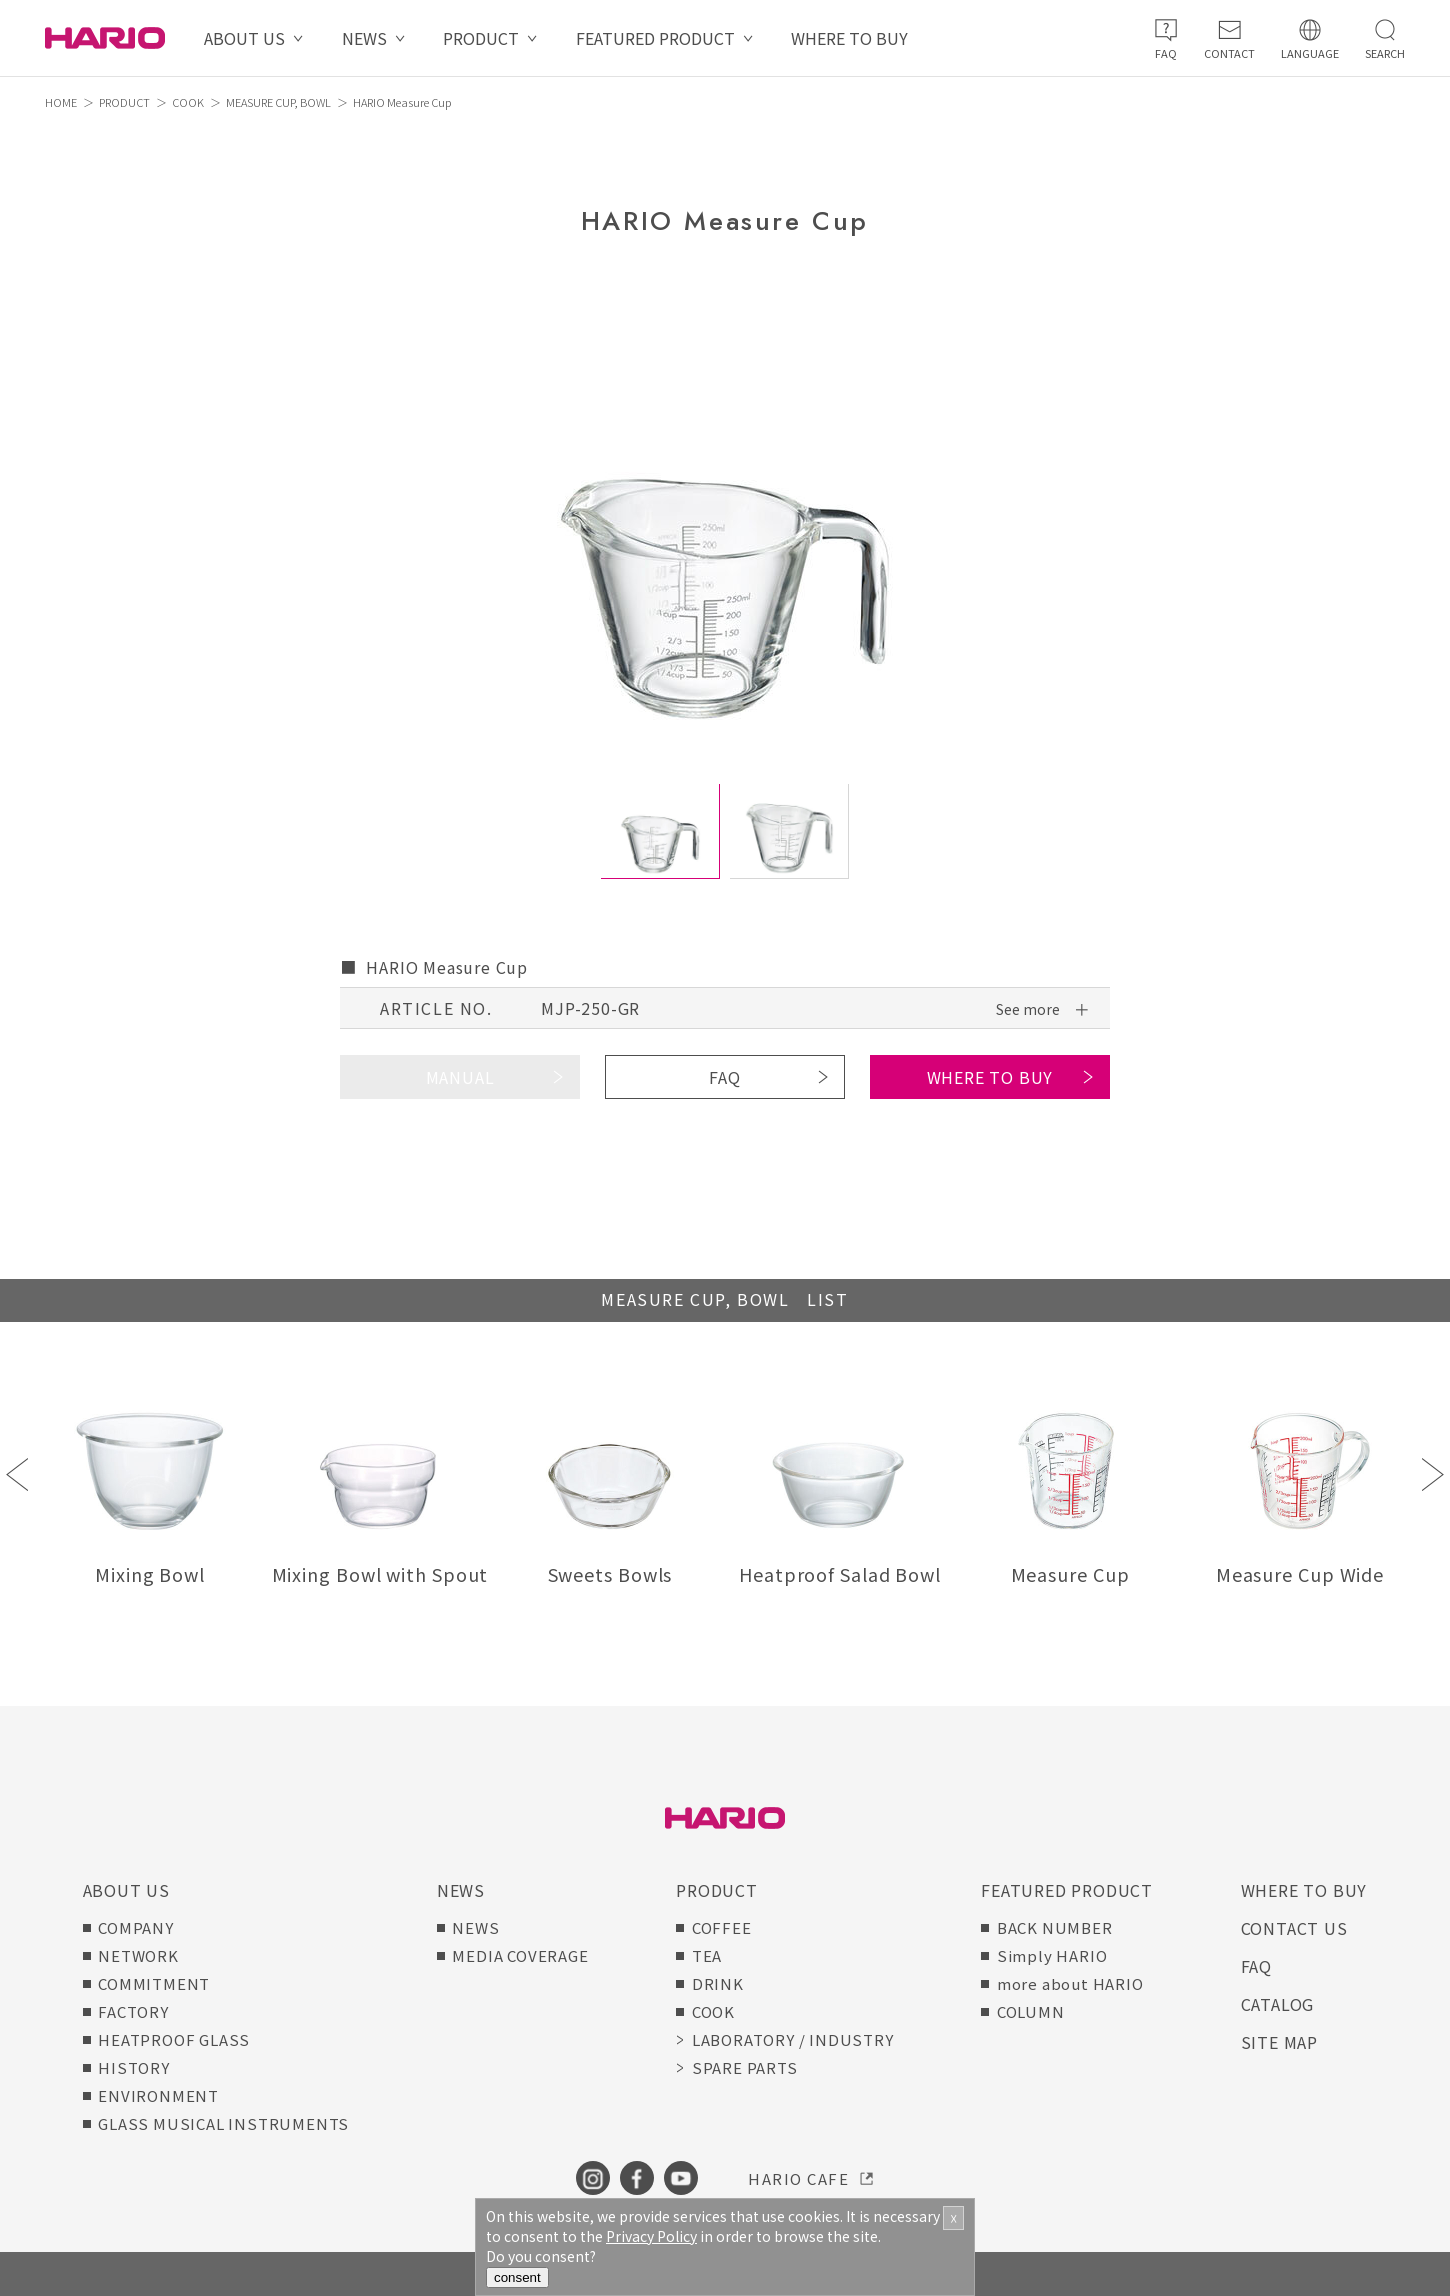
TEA (707, 1955)
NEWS (364, 38)
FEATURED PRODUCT (655, 38)
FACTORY (133, 2011)
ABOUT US (244, 38)
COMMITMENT (154, 1983)
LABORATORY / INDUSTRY (793, 2039)
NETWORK (138, 1955)
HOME (61, 102)
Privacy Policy (651, 2236)
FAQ (724, 1077)
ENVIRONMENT (158, 2095)
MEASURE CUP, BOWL (278, 102)
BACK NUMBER (1055, 1927)
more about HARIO (1070, 1983)
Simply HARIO (1052, 1955)
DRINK (718, 1983)
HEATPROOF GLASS (174, 2039)
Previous (17, 1474)
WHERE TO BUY (849, 38)
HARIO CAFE (798, 2178)
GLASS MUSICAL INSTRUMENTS (223, 2123)
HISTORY (134, 2067)
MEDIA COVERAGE (520, 1955)
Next (1432, 1474)
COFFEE (722, 1927)
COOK (188, 102)
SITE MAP (1279, 2042)
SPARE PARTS (745, 2067)
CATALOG (1278, 2004)
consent (517, 2277)
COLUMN (1031, 2011)
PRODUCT (481, 38)
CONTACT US (1294, 1928)
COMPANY (136, 1927)
